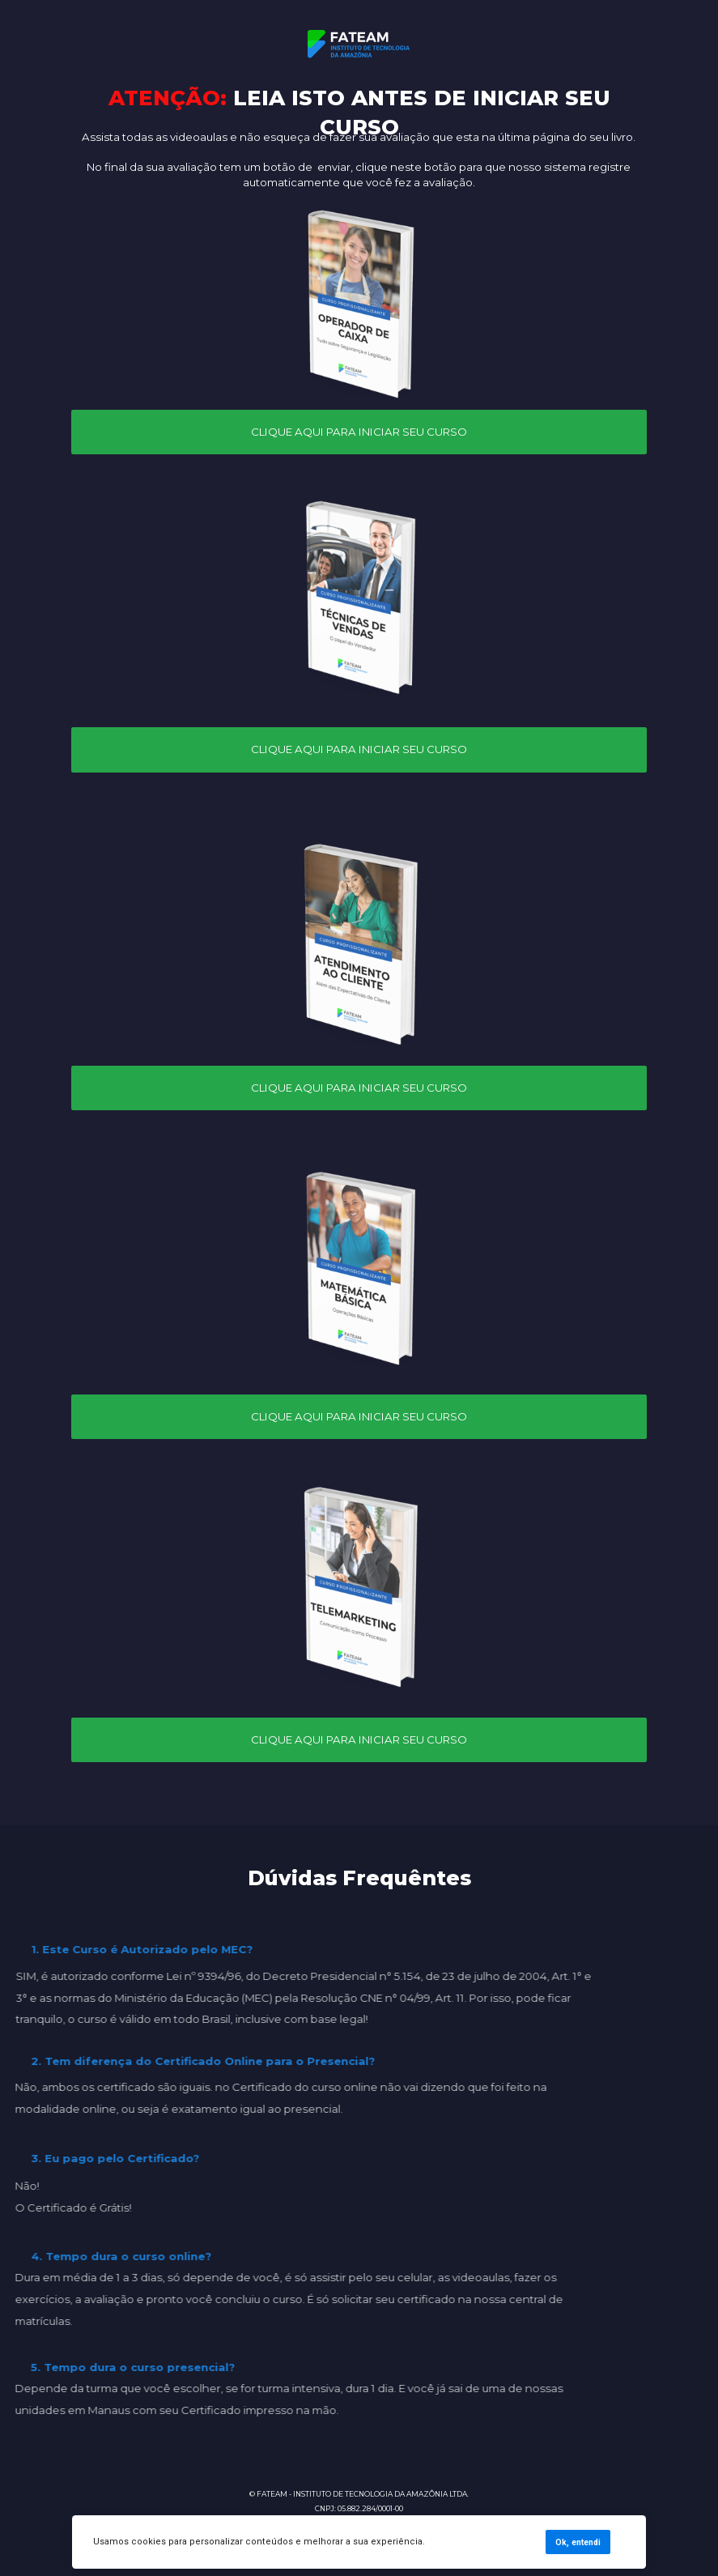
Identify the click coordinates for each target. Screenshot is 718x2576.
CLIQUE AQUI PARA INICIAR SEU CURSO (359, 431)
